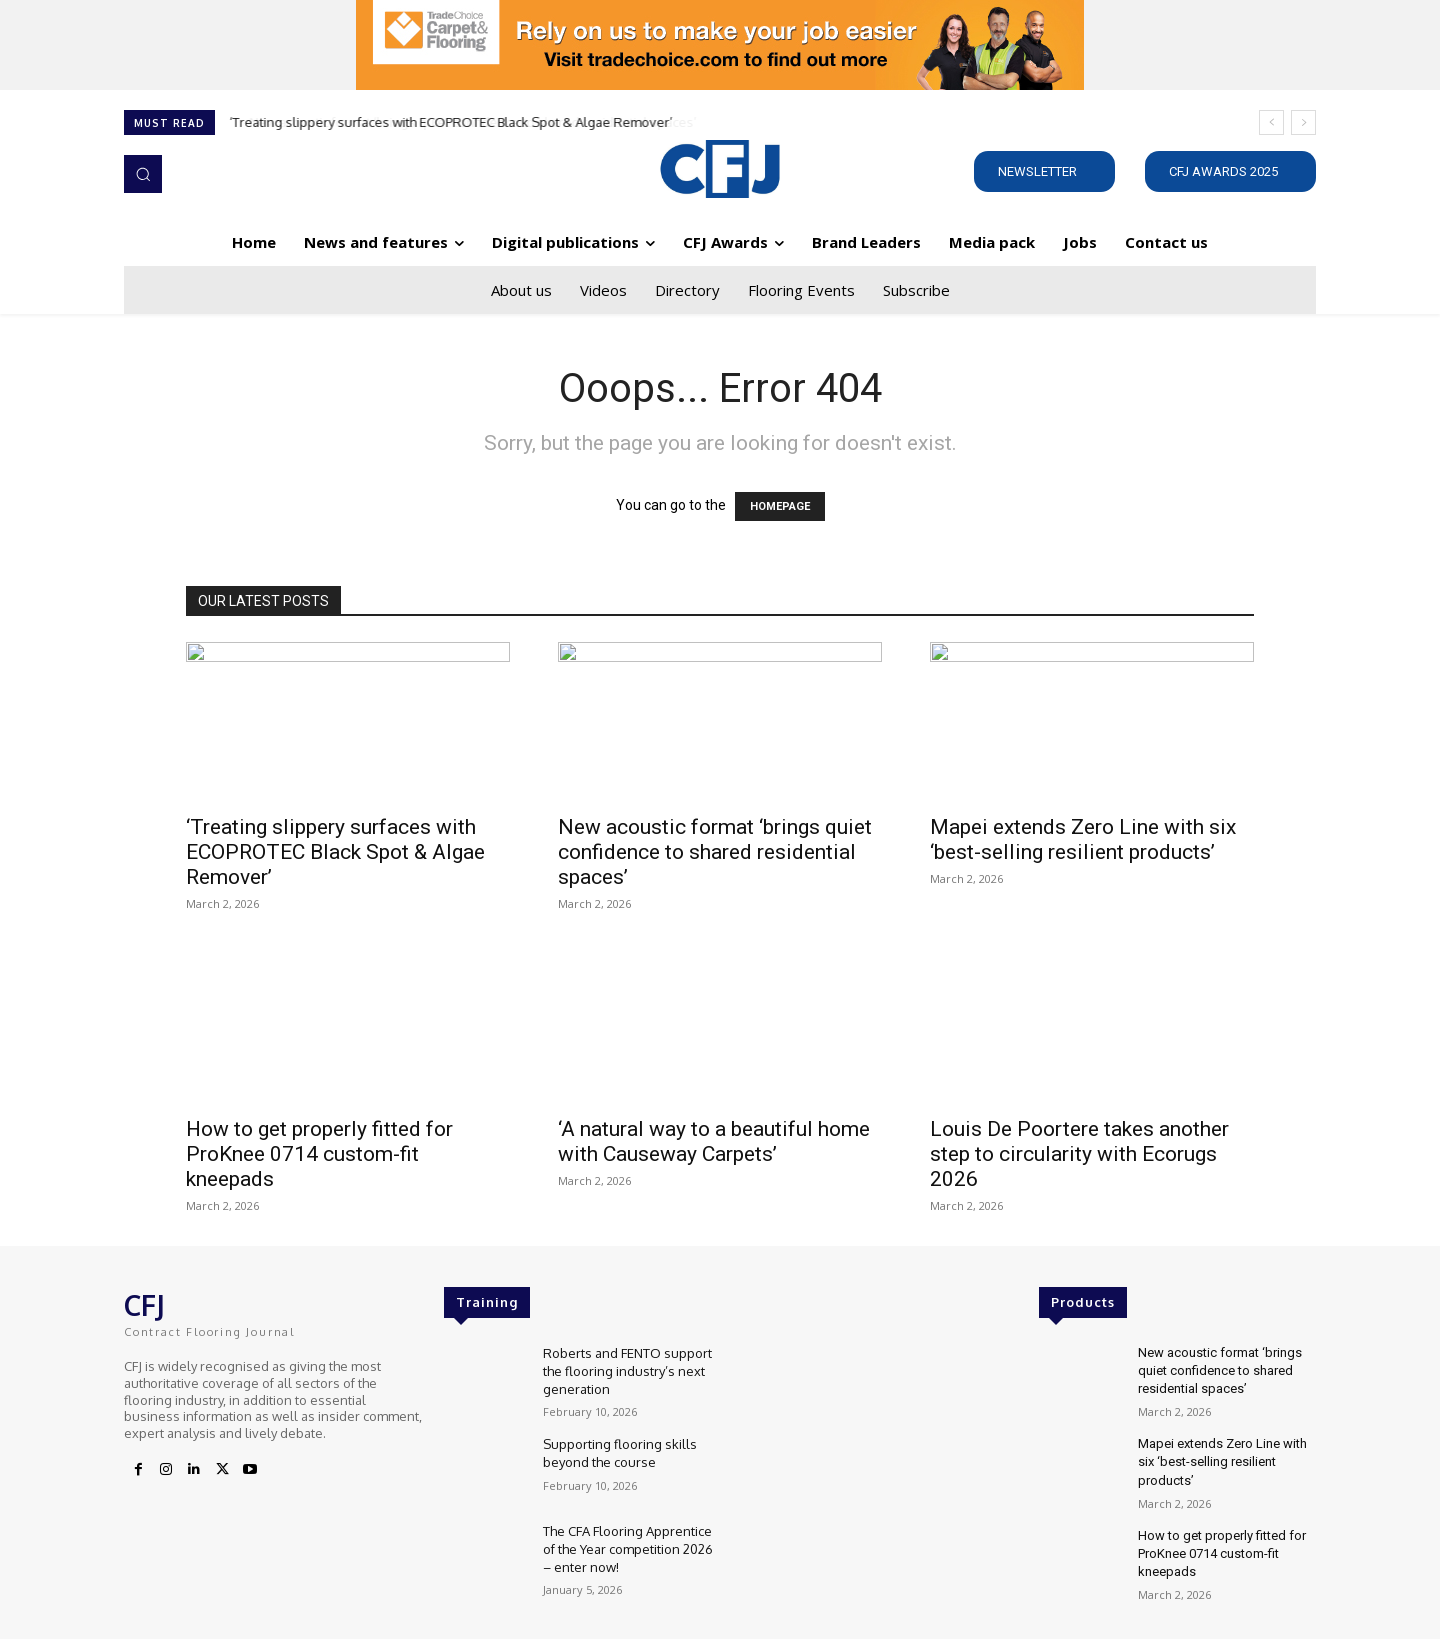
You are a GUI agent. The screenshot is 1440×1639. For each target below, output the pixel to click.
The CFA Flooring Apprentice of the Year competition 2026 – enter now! (628, 1549)
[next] (1303, 122)
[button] (143, 174)
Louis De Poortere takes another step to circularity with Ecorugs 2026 (1079, 1154)
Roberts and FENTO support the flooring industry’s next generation (627, 1371)
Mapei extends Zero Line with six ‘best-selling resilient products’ (1083, 839)
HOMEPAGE (780, 506)
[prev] (1271, 122)
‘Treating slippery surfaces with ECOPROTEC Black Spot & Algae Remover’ (451, 122)
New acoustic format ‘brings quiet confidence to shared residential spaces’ (715, 852)
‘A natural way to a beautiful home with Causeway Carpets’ (714, 1141)
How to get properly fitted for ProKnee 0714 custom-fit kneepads (319, 1154)
